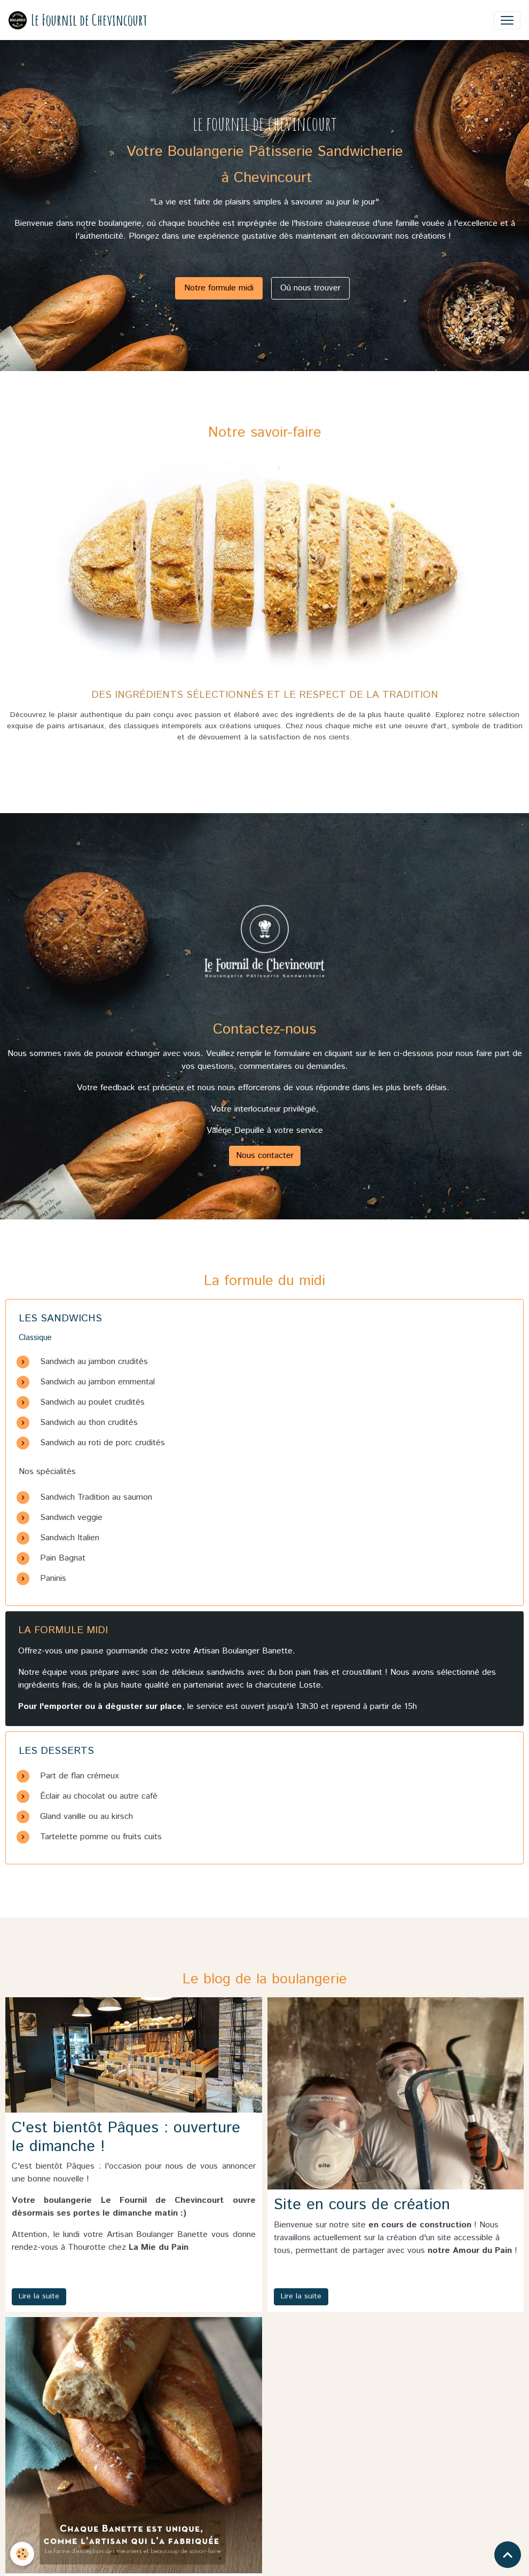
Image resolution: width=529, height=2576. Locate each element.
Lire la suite (39, 2296)
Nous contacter (265, 1155)
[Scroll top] (507, 2554)
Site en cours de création (362, 2205)
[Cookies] (23, 2554)
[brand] (78, 20)
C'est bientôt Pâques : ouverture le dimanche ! (126, 2137)
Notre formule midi (219, 288)
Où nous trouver (310, 288)
